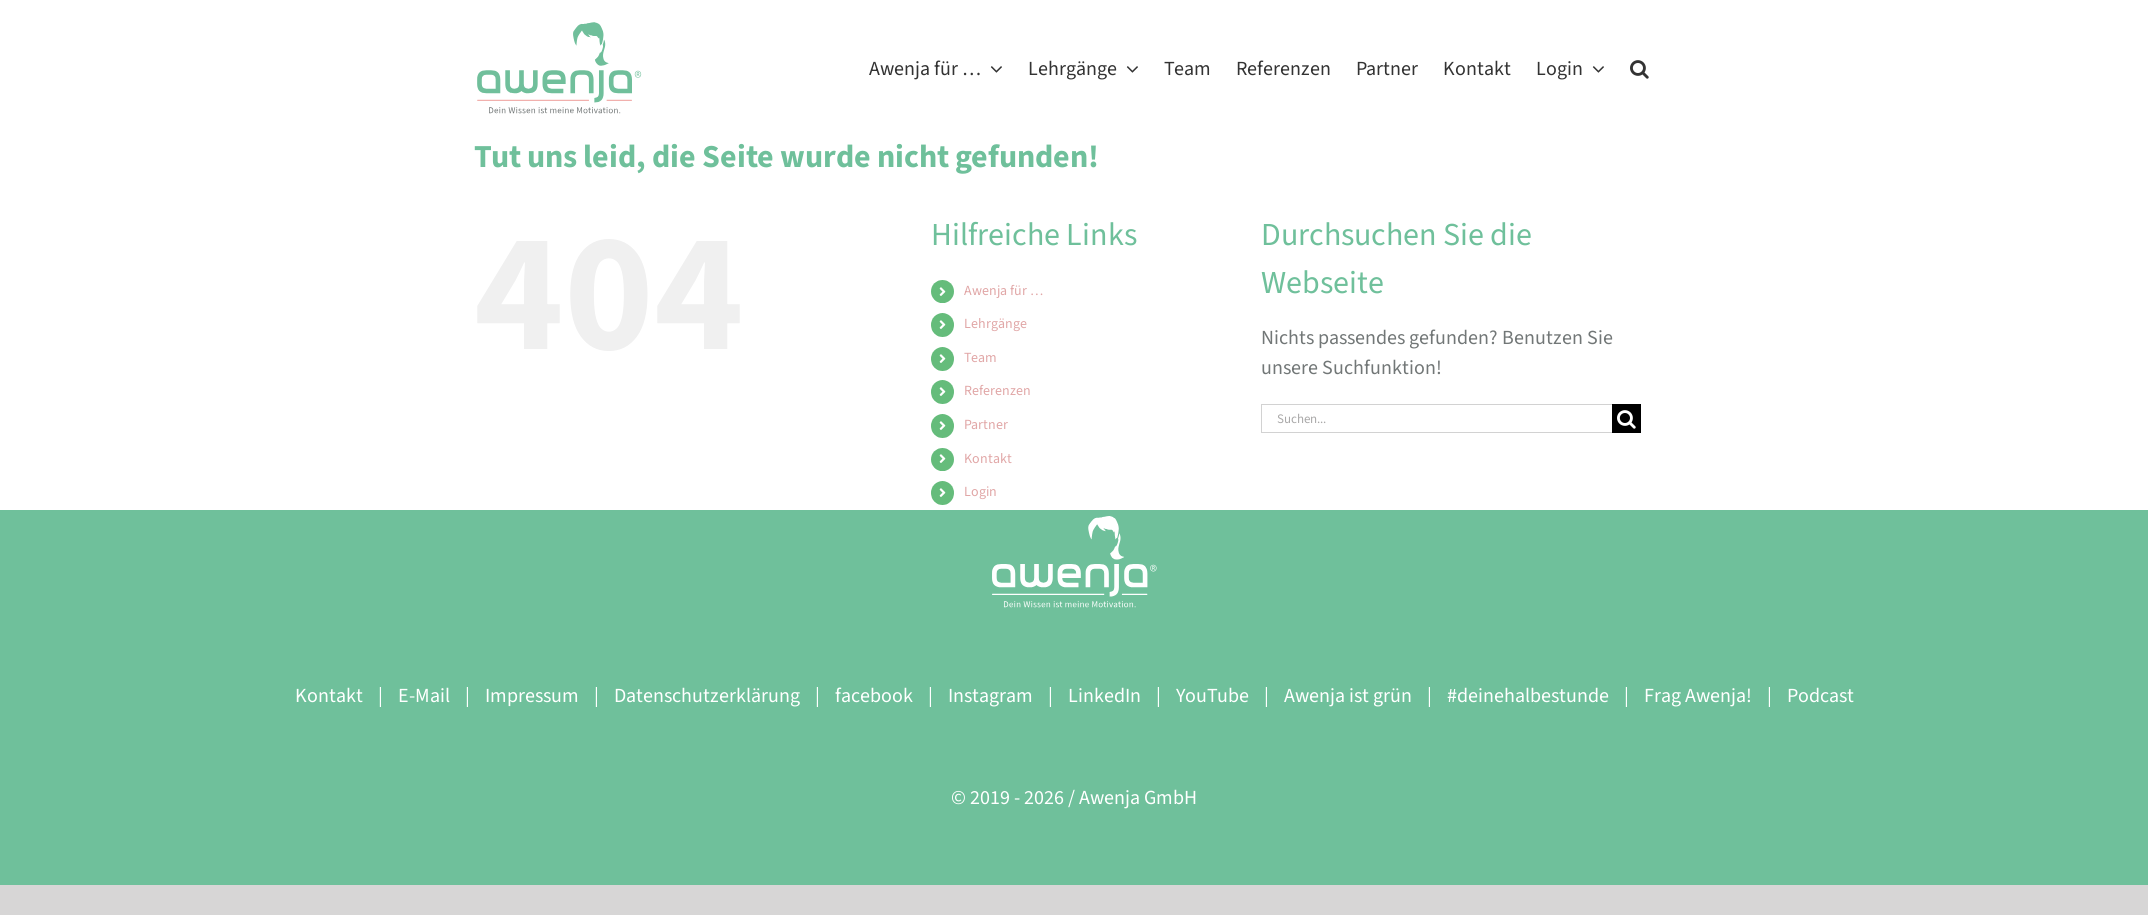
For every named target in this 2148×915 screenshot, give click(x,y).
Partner (986, 425)
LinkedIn (1104, 696)
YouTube (1212, 696)
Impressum (532, 696)
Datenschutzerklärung (707, 696)
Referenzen (997, 391)
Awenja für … (1003, 291)
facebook (874, 696)
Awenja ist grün (1348, 696)
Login (980, 492)
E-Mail (424, 696)
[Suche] (1626, 418)
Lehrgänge (995, 324)
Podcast (1820, 696)
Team (980, 358)
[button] (1639, 67)
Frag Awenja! (1698, 696)
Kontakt (988, 459)
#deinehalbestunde (1528, 696)
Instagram (990, 696)
